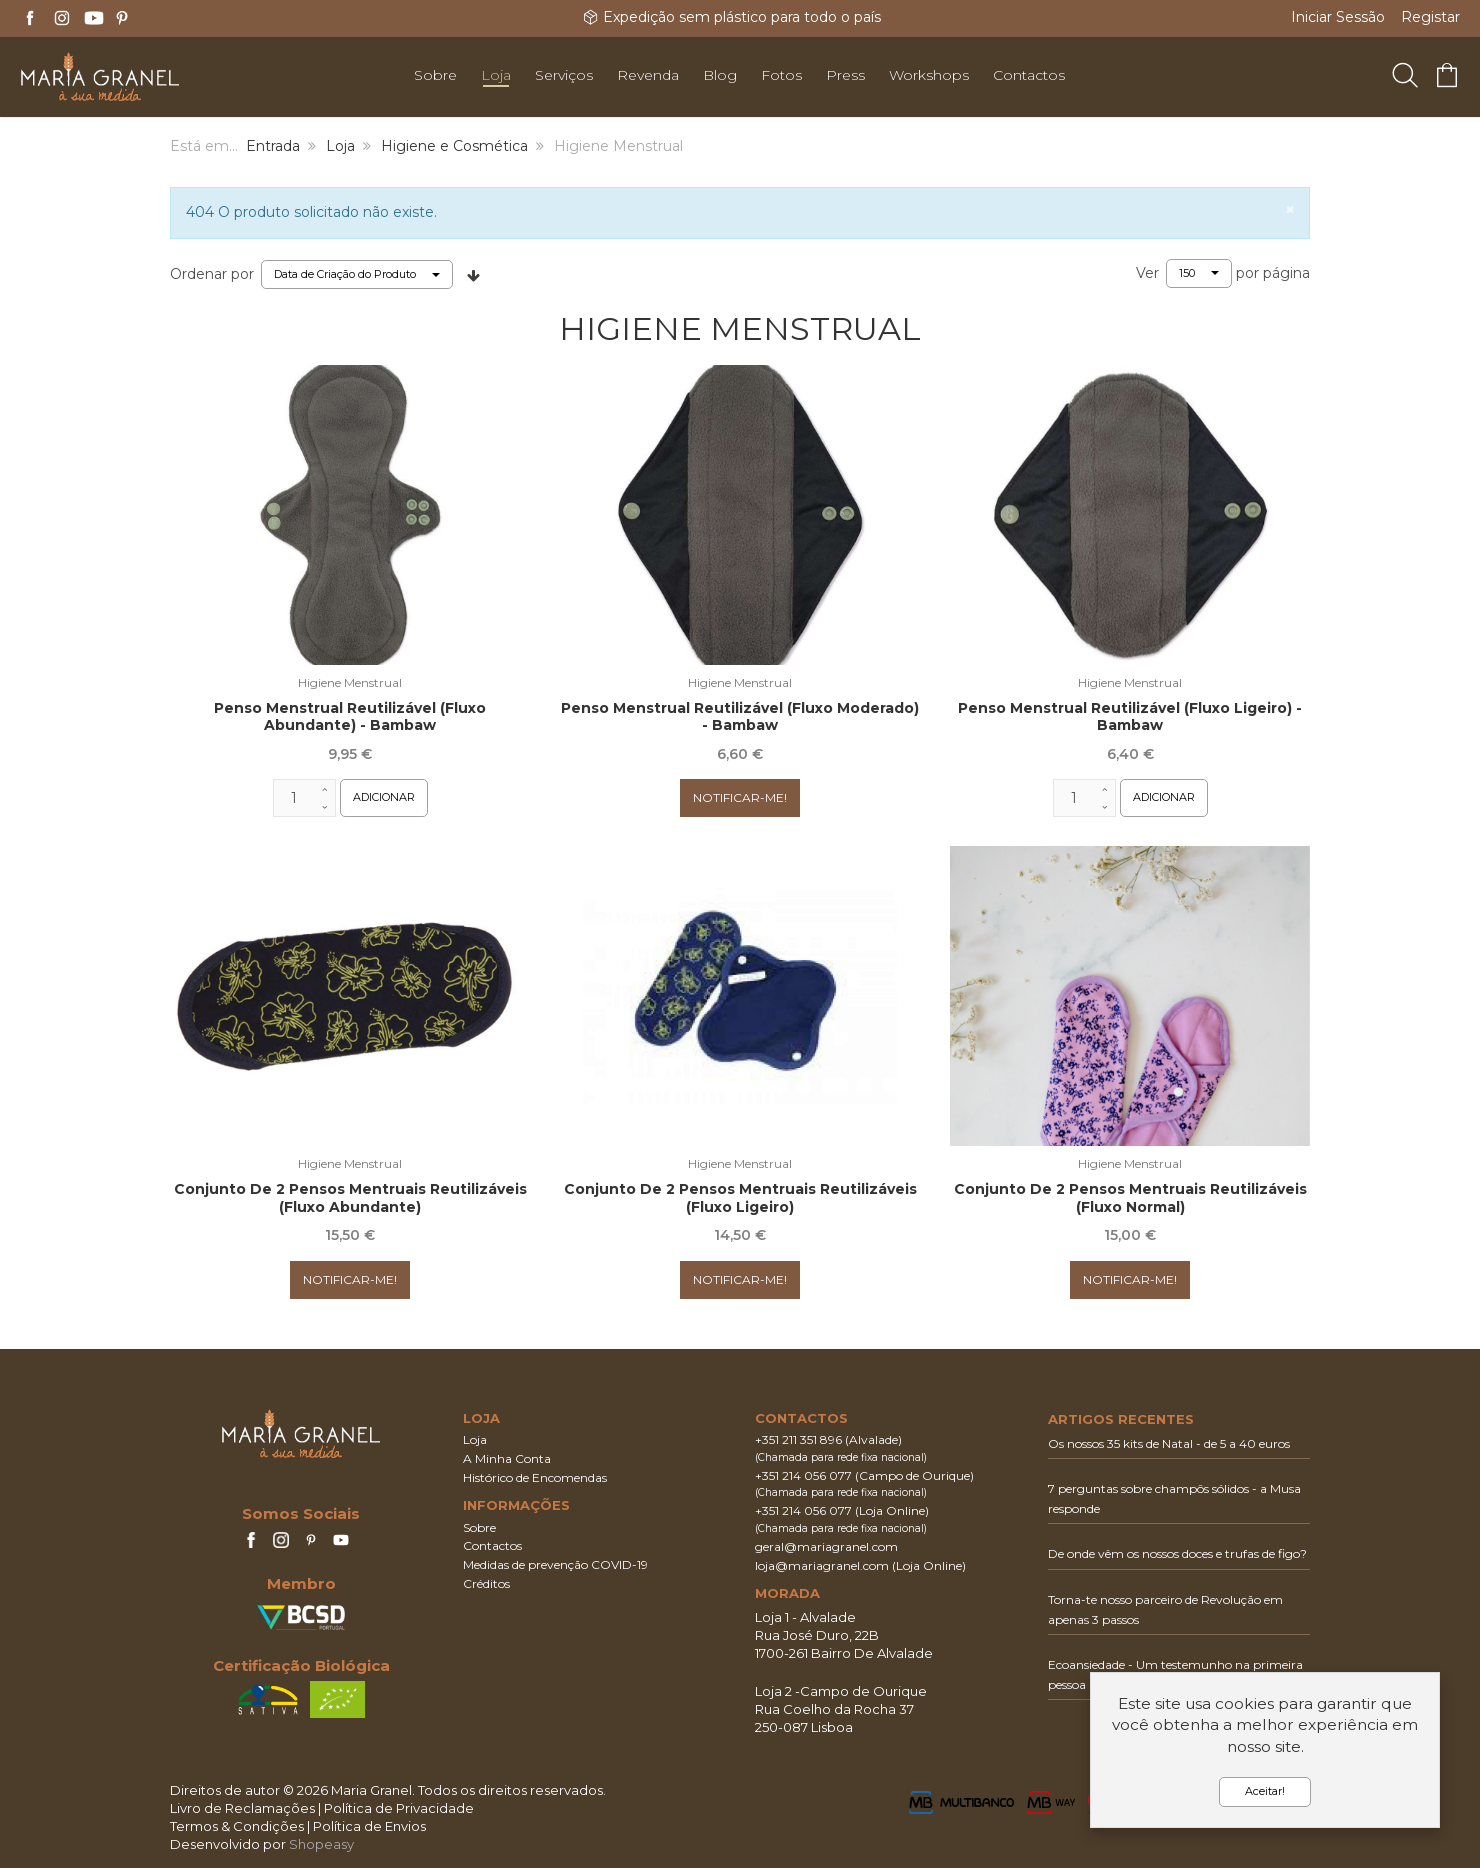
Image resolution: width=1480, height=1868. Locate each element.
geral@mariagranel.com (826, 1546)
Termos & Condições (237, 1826)
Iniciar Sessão (1338, 17)
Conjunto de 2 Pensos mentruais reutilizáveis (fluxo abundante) (350, 1198)
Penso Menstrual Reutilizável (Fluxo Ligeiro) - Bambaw (1130, 717)
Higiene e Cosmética (454, 146)
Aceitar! (1265, 1791)
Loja (340, 146)
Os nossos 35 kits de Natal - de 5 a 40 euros (1169, 1443)
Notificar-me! (740, 797)
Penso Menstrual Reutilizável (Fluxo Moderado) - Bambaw (740, 717)
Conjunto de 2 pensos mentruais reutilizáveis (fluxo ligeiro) (740, 1198)
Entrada (273, 146)
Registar (1430, 17)
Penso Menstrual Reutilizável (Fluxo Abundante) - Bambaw (350, 717)
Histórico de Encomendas (535, 1477)
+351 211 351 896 (798, 1439)
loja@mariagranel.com (822, 1565)
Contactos (492, 1545)
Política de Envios (369, 1826)
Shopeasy (321, 1844)
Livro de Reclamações (242, 1808)
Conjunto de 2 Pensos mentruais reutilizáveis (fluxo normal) (1130, 1198)
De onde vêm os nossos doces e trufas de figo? (1177, 1553)
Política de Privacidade (399, 1808)
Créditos (486, 1583)
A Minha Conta (507, 1458)
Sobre (479, 1527)
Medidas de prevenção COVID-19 (555, 1564)
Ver (1147, 273)
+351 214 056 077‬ (803, 1475)
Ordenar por (212, 274)
